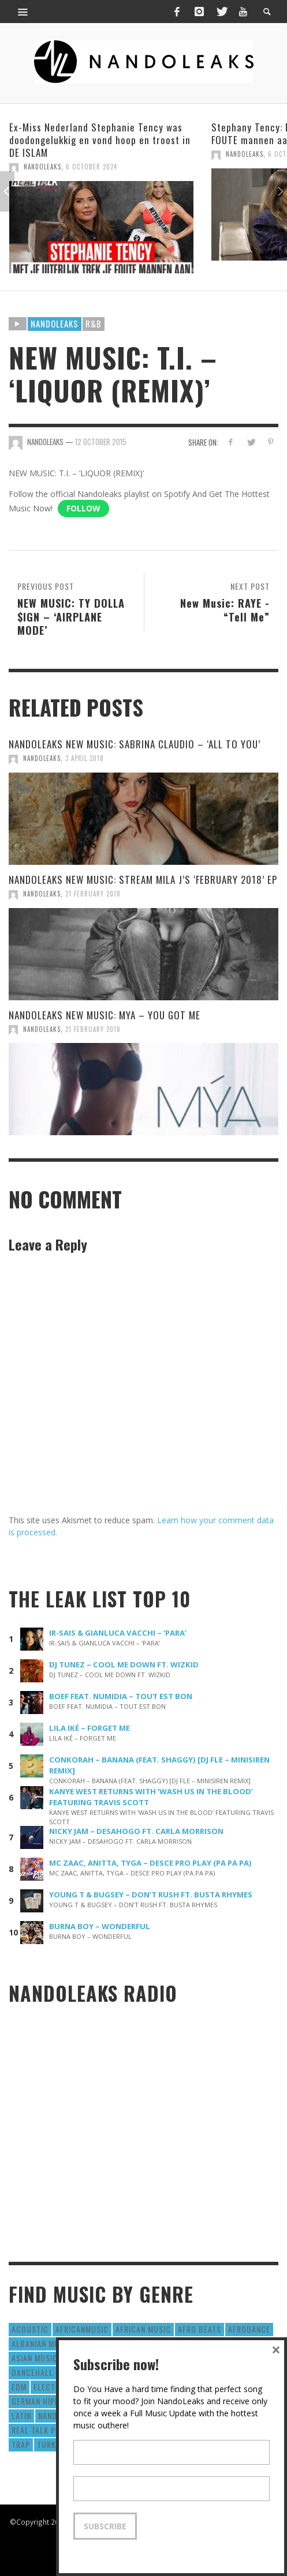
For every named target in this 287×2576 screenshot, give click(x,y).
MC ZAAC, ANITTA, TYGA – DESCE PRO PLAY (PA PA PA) (150, 1863)
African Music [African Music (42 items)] (143, 2329)
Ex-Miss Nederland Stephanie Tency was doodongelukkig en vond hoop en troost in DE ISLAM (100, 140)
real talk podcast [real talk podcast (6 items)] (48, 2430)
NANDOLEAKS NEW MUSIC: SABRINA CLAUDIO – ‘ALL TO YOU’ (134, 744)
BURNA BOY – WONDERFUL (99, 1926)
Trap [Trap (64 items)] (21, 2444)
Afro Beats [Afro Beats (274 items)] (199, 2329)
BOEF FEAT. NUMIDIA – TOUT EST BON (120, 1696)
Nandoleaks (55, 323)
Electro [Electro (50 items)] (49, 2387)
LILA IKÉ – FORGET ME (89, 1728)
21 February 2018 (93, 893)
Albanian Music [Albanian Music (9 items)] (42, 2343)
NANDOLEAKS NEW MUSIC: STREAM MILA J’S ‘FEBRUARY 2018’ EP (143, 879)
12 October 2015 (100, 441)
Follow (83, 508)
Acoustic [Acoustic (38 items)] (30, 2329)
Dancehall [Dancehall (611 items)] (32, 2372)
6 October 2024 (91, 166)
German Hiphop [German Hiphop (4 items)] (41, 2401)
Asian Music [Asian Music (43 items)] (35, 2358)
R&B (93, 323)
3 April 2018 (84, 758)
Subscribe (105, 2526)
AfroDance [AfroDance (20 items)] (249, 2329)
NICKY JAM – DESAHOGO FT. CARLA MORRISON (136, 1831)
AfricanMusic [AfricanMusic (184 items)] (82, 2329)
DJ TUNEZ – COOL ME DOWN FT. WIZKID (124, 1664)
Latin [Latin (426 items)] (21, 2415)
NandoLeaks (42, 166)
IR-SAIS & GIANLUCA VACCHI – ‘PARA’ (118, 1633)
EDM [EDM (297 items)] (19, 2387)
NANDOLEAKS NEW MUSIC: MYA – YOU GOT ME (104, 1015)
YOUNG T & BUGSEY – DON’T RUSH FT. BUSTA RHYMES (150, 1894)
